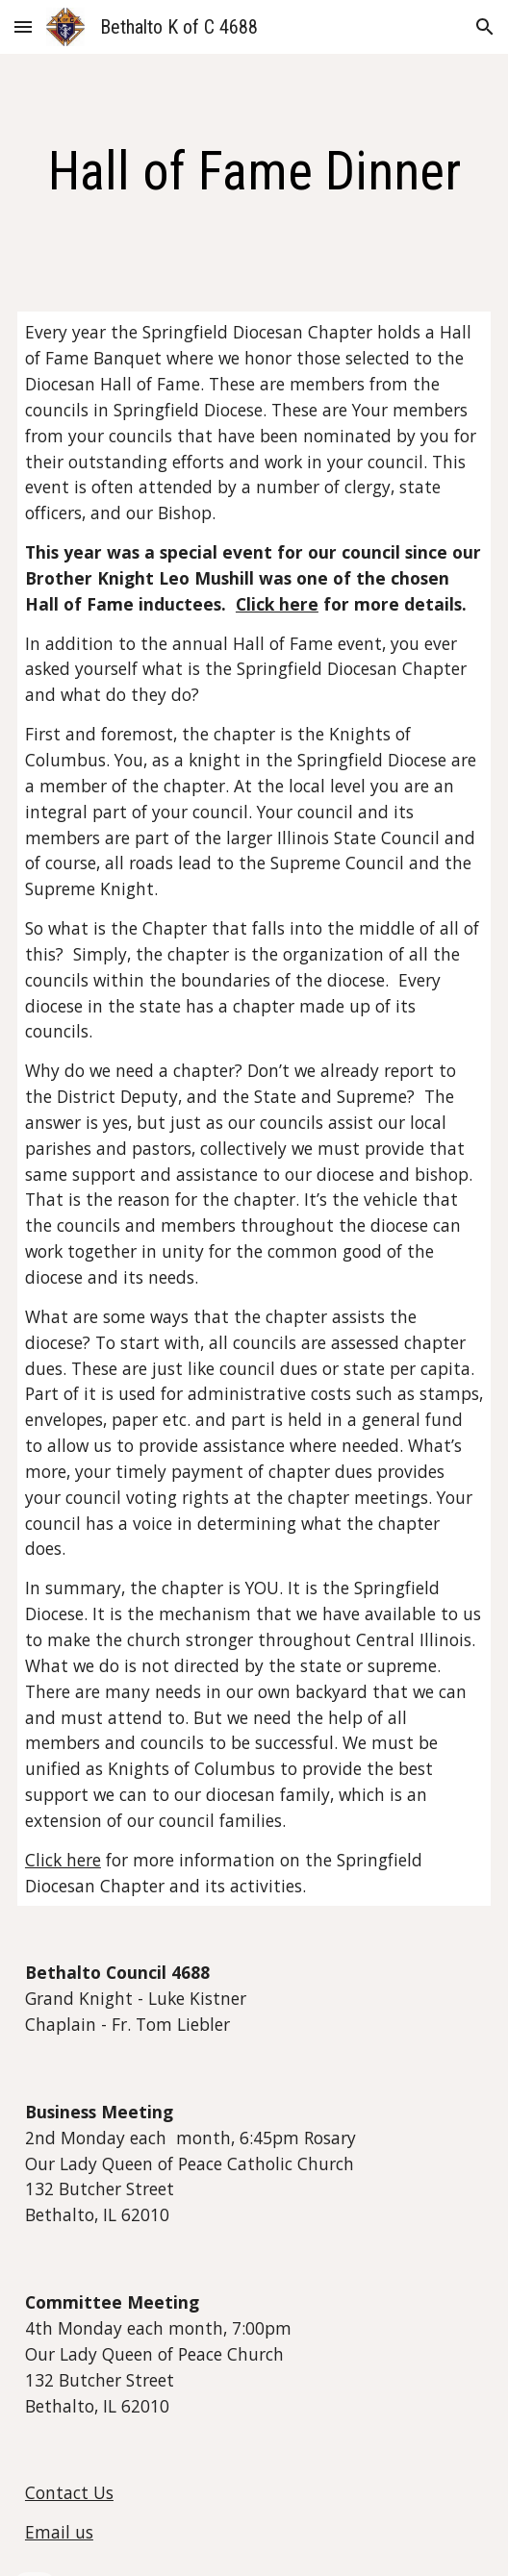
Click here (63, 1859)
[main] (254, 171)
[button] (23, 26)
